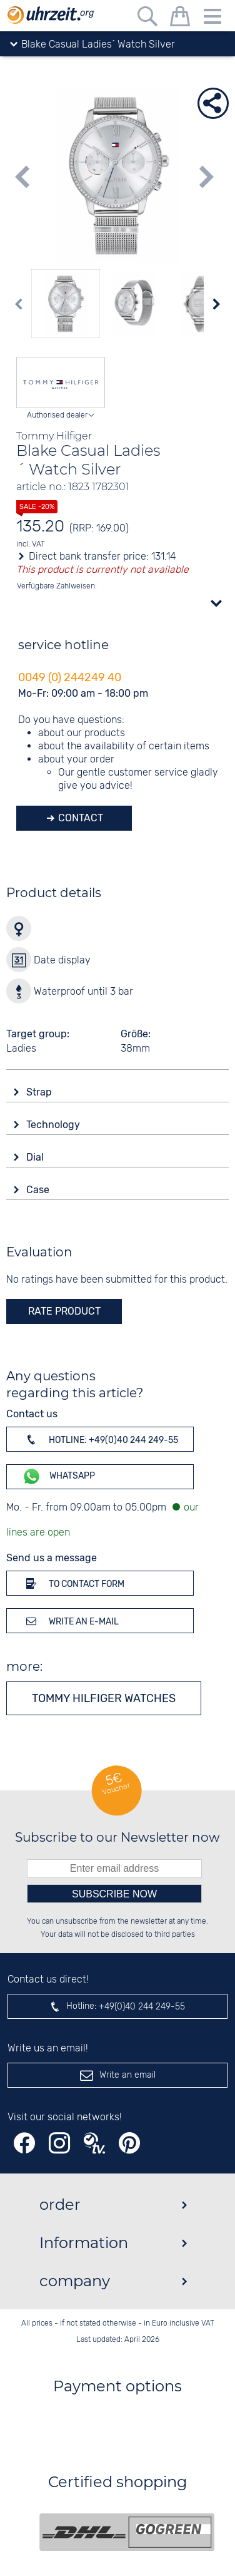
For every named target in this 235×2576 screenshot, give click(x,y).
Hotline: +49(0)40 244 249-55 (100, 1439)
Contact (79, 818)
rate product (64, 1311)
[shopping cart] (180, 18)
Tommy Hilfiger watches (104, 1698)
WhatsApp (58, 1476)
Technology (54, 1125)
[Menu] (212, 18)
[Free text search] (148, 18)
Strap (40, 1092)
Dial (36, 1157)
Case (39, 1190)
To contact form (73, 1583)
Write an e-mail (70, 1620)
